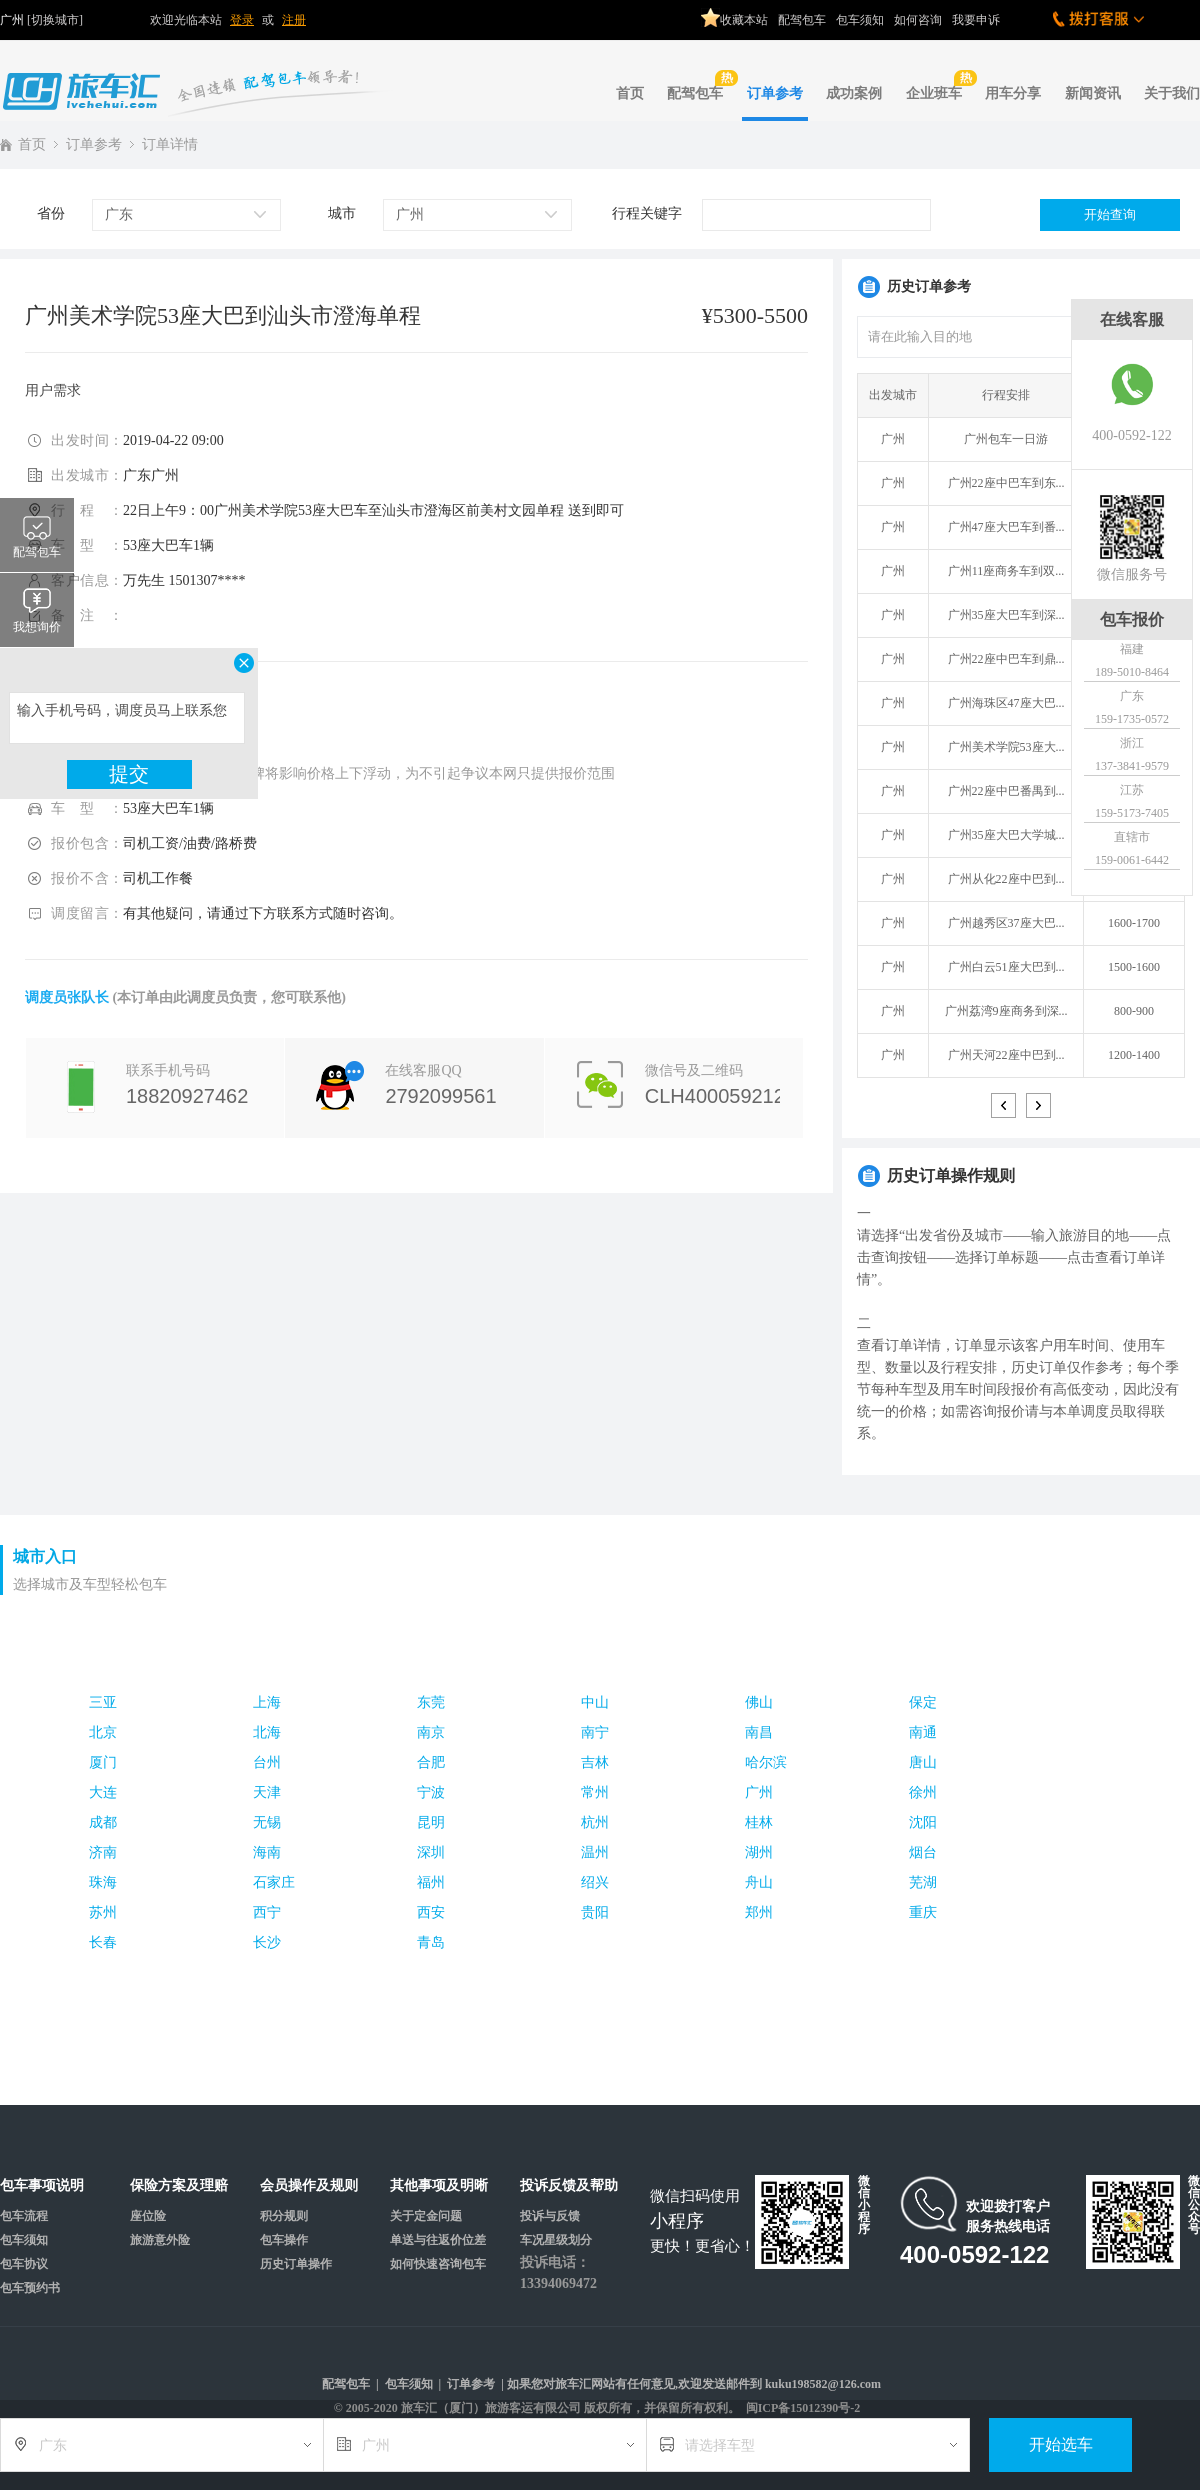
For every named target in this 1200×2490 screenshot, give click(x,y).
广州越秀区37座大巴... (1006, 923)
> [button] (1038, 1105)
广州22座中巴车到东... (1006, 483)
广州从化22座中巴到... (1006, 879)
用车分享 (1013, 93)
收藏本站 (734, 13)
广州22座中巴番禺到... (1006, 791)
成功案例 (854, 93)
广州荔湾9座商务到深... (1006, 1011)
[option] (1021, 733)
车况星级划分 (556, 2240)
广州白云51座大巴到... (1006, 967)
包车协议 (24, 2264)
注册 (294, 20)
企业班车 (936, 85)
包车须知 (860, 20)
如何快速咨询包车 (438, 2264)
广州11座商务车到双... (1006, 571)
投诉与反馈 (550, 2216)
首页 (630, 93)
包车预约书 (30, 2288)
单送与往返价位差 (438, 2240)
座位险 (148, 2216)
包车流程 (24, 2216)
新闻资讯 (1093, 93)
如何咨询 (918, 20)
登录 (242, 20)
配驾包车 (802, 20)
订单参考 (775, 93)
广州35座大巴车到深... (1006, 615)
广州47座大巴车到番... (1006, 527)
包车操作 (284, 2240)
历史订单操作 (296, 2264)
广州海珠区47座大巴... (1006, 703)
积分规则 (284, 2216)
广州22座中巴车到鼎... (1006, 659)
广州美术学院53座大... (1006, 747)
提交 (129, 774)
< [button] (1003, 1105)
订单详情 (170, 144)
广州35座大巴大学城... (1006, 835)
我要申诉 (976, 20)
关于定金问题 (426, 2216)
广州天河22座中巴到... (1006, 1055)
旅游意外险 (160, 2240)
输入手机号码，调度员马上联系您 (127, 718)
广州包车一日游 (1006, 439)
